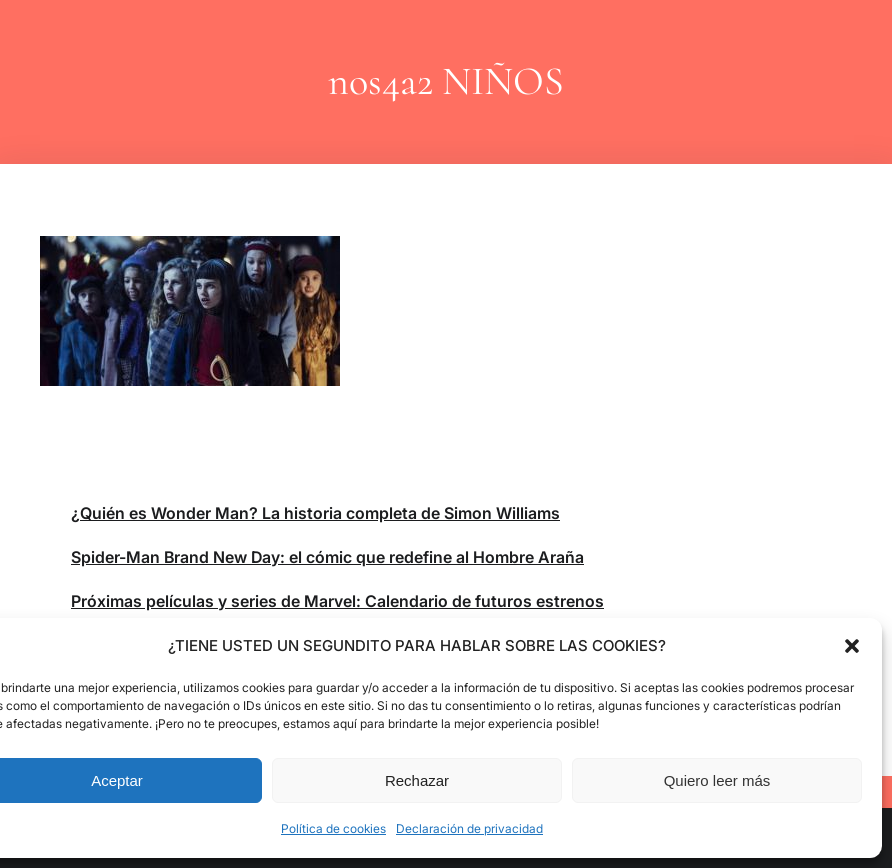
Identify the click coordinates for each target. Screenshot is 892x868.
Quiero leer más (717, 780)
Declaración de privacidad (469, 828)
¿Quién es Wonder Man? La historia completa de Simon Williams (315, 513)
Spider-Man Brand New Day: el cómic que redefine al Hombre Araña (327, 557)
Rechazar (417, 780)
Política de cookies (333, 828)
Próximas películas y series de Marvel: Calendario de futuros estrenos (337, 601)
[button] (852, 646)
